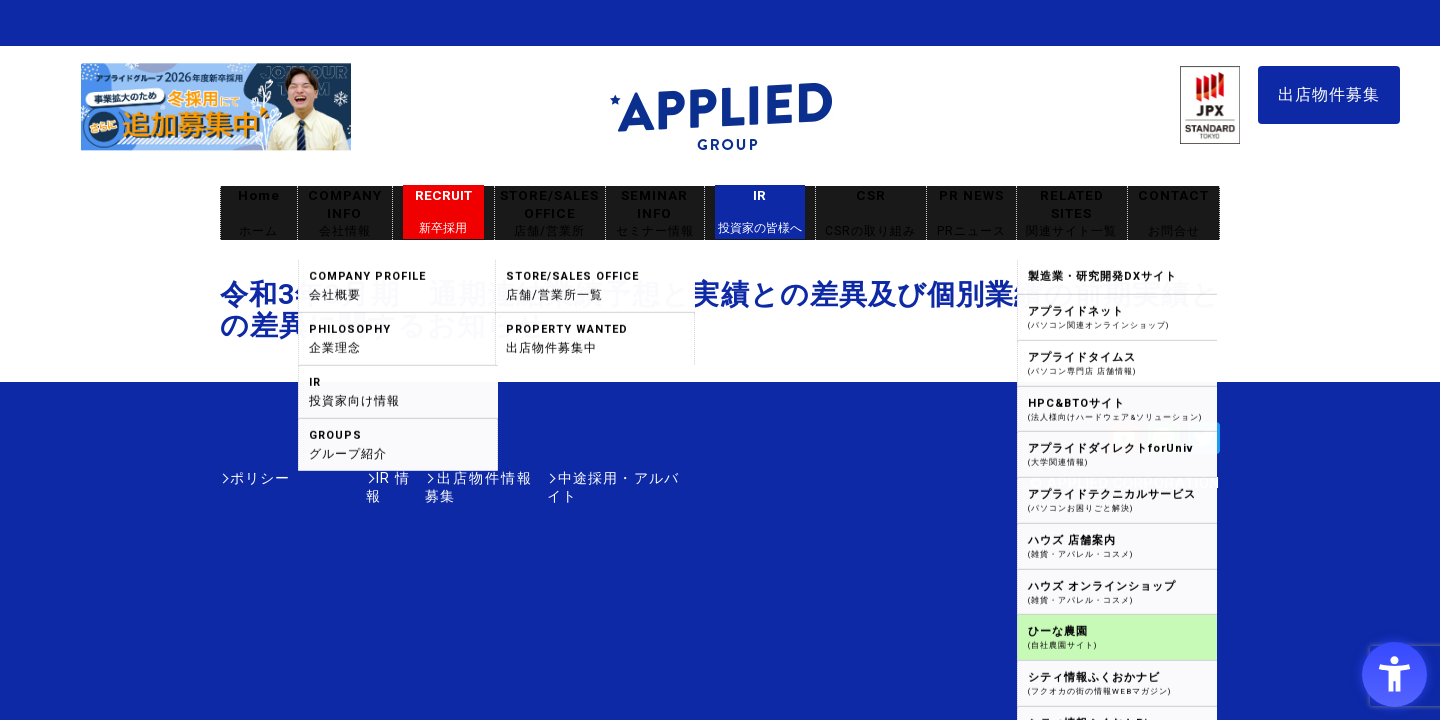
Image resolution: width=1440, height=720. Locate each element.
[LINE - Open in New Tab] (1164, 444)
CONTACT (1173, 213)
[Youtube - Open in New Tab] (1124, 444)
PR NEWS (971, 213)
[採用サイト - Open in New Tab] (216, 140)
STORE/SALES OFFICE (550, 213)
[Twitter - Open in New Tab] (1204, 444)
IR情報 (337, 478)
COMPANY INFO (345, 213)
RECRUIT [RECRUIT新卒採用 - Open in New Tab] (443, 212)
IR (760, 212)
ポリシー (260, 478)
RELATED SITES (1072, 213)
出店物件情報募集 (444, 478)
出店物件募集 (1329, 94)
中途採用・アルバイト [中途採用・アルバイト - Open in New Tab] (604, 478)
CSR (871, 213)
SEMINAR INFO (655, 213)
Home (259, 213)
